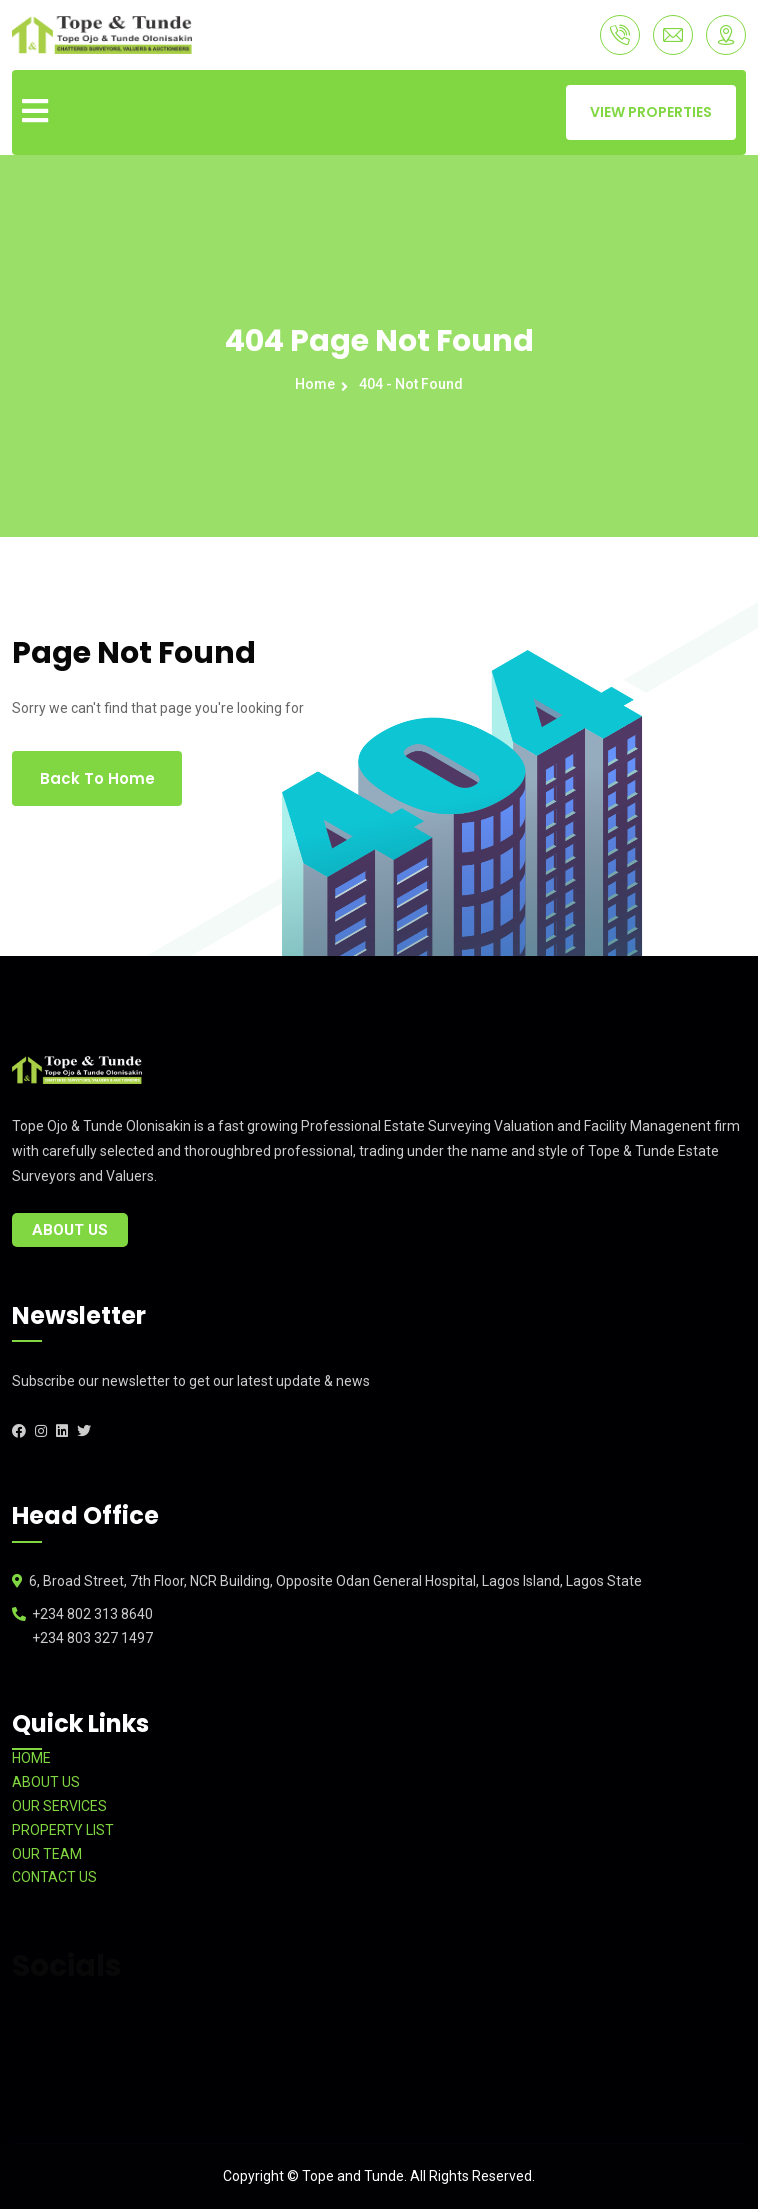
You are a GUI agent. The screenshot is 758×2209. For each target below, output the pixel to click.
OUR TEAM (47, 1854)
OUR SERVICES (59, 1806)
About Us (70, 1230)
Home (318, 384)
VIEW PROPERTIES (651, 112)
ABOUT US (46, 1782)
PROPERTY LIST (63, 1830)
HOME (31, 1758)
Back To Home (97, 778)
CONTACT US (54, 1877)
